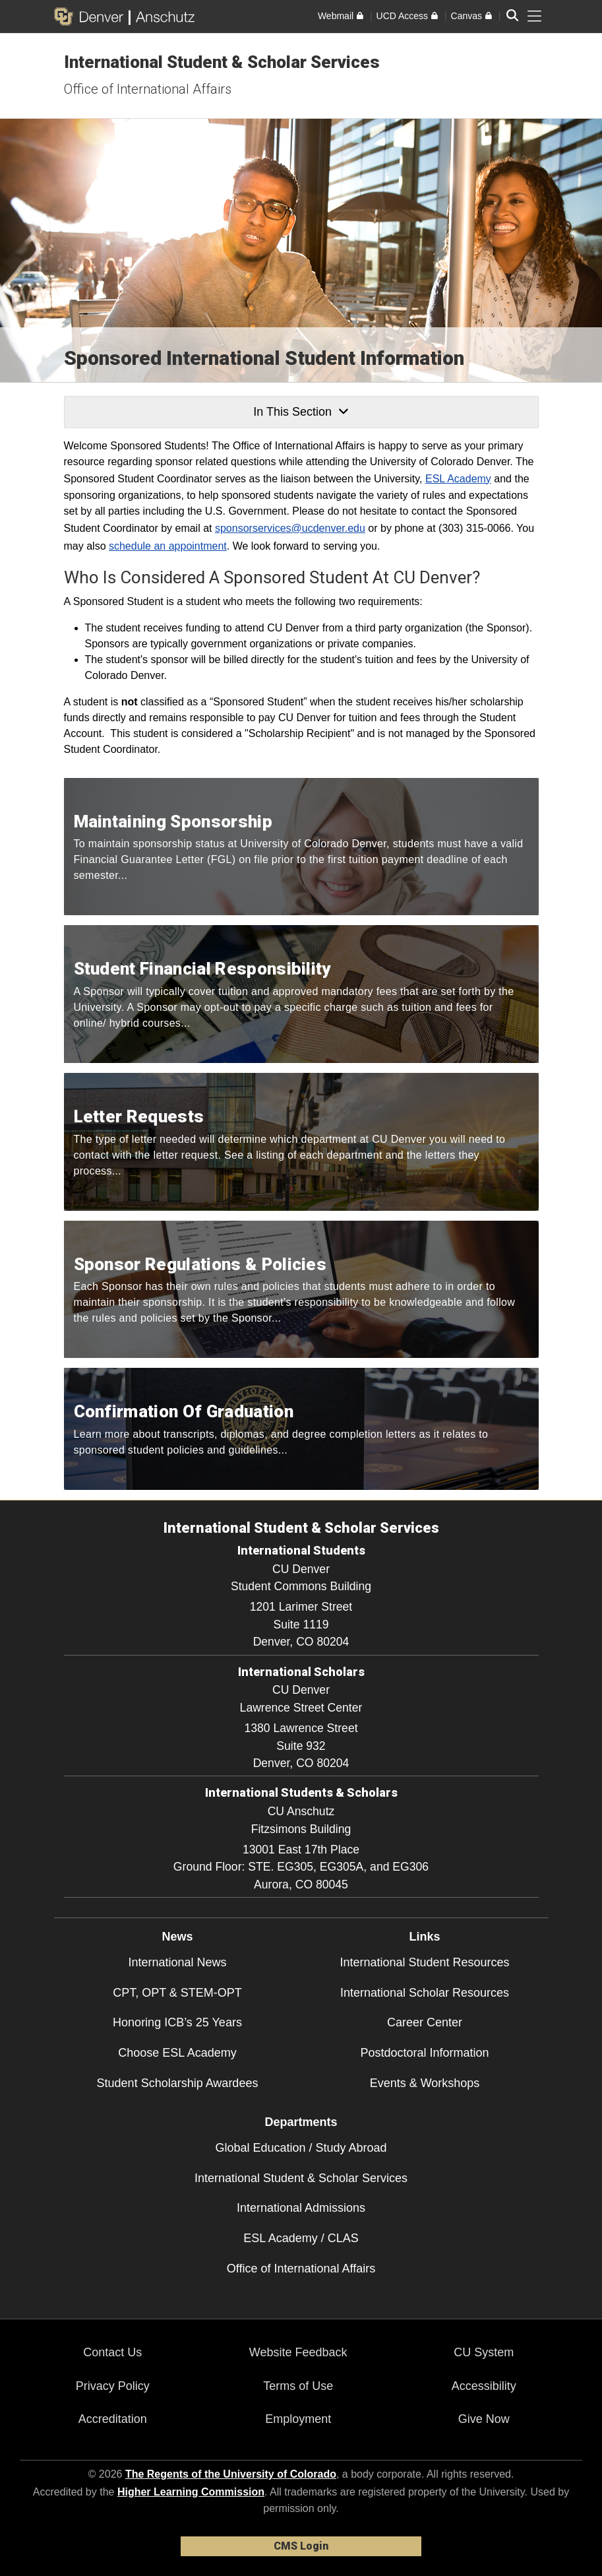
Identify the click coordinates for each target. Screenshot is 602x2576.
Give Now (484, 2419)
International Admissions (301, 2207)
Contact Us (112, 2352)
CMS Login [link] (301, 2546)
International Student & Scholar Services (222, 62)
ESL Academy (458, 478)
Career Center (424, 2022)
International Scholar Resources (424, 1992)
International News (177, 1962)
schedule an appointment (168, 546)
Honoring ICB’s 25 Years (177, 2022)
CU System (484, 2352)
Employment (298, 2419)
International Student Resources (424, 1962)
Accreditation (112, 2419)
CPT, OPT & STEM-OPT (177, 1992)
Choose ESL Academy (177, 2052)
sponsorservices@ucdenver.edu (290, 528)
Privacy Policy (113, 2386)
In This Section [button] (300, 411)
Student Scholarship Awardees (177, 2083)
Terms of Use (298, 2386)
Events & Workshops (425, 2083)
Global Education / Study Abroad (300, 2147)
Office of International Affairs (147, 89)
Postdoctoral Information (424, 2052)
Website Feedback (298, 2352)
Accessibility (484, 2386)
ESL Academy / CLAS (300, 2238)
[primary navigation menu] (535, 16)
